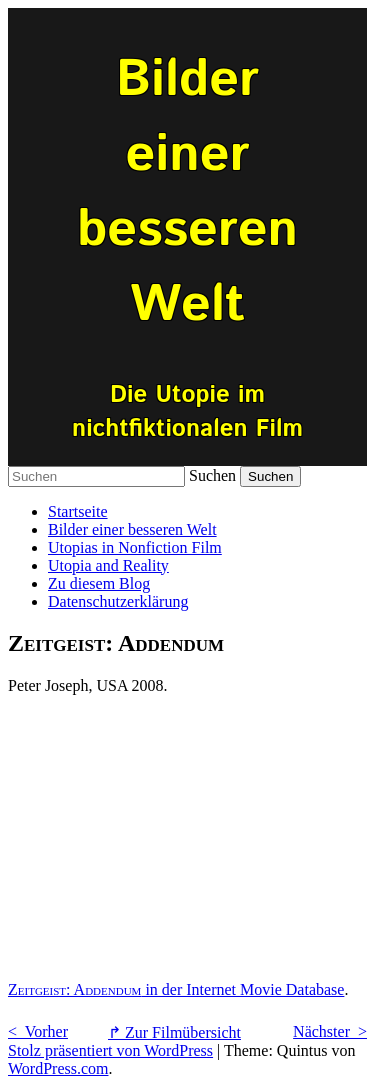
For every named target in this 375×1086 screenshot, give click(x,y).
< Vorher (38, 1031)
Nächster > (330, 1031)
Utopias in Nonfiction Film (135, 547)
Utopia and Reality (108, 565)
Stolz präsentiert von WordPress (110, 1050)
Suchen (212, 475)
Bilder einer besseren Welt (132, 529)
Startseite (78, 511)
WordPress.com (58, 1068)
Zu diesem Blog (99, 583)
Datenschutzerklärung (118, 601)
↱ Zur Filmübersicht (174, 1032)
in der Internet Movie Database (176, 989)
